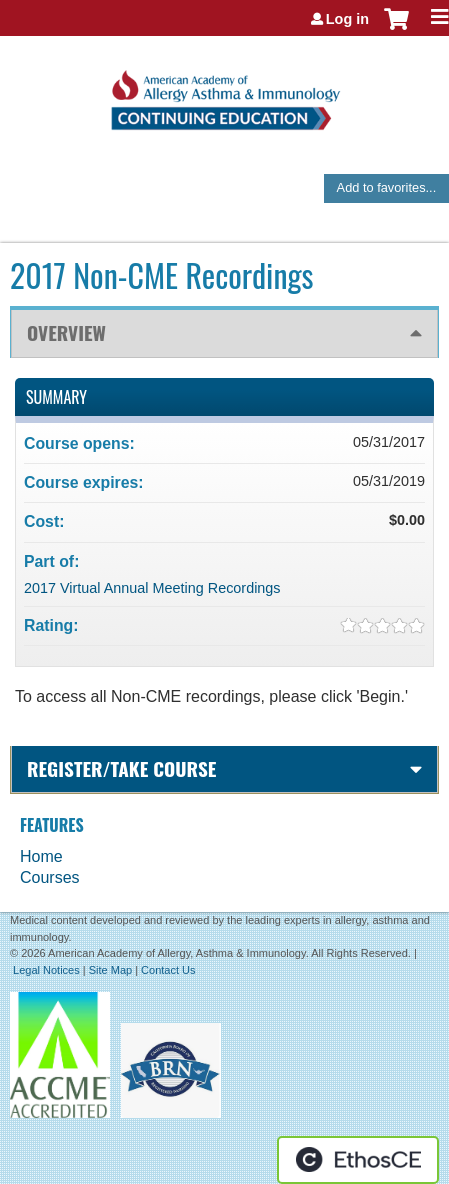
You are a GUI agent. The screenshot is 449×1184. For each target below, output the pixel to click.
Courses (50, 877)
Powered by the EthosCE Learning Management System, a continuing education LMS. (358, 1160)
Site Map (110, 970)
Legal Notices (46, 970)
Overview (66, 332)
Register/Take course (121, 768)
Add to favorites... (387, 187)
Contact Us (168, 970)
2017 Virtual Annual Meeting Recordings (152, 588)
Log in (347, 19)
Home (41, 856)
